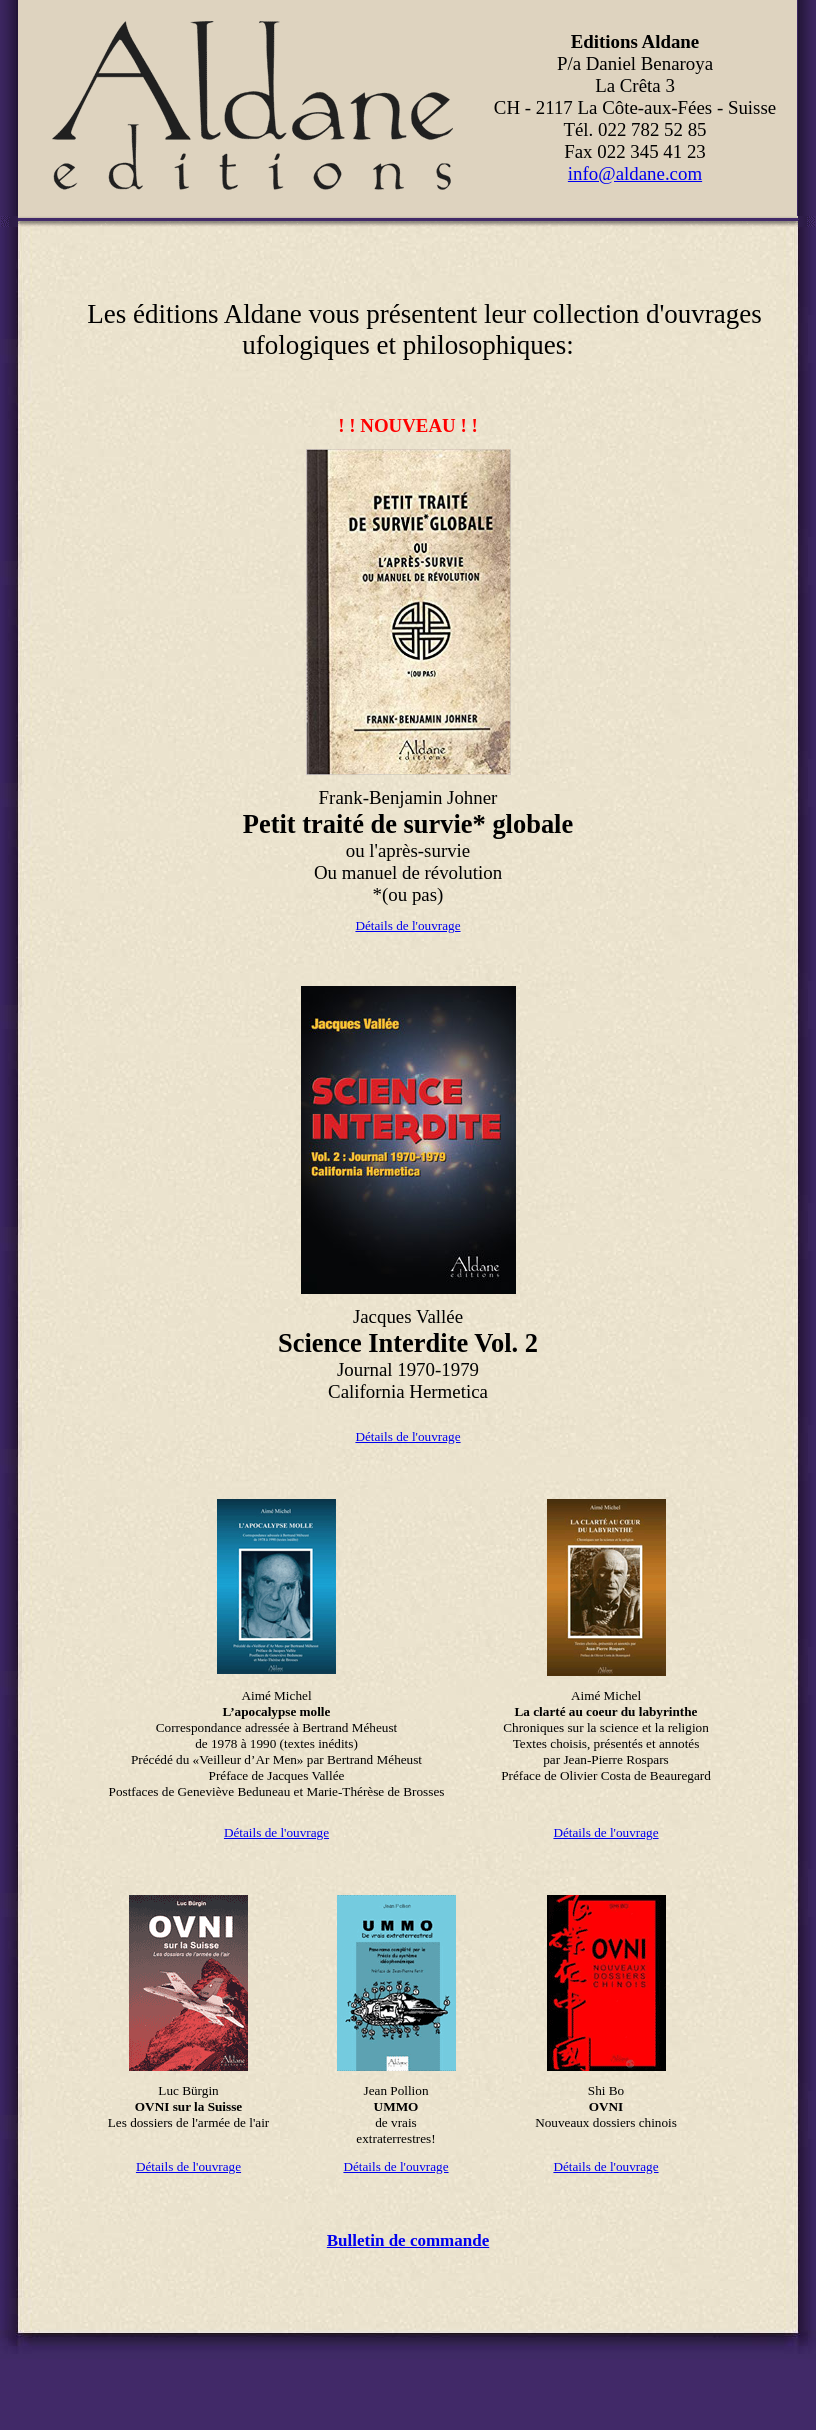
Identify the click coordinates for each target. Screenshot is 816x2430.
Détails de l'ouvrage (407, 925)
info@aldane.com (635, 173)
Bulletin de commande (408, 2240)
